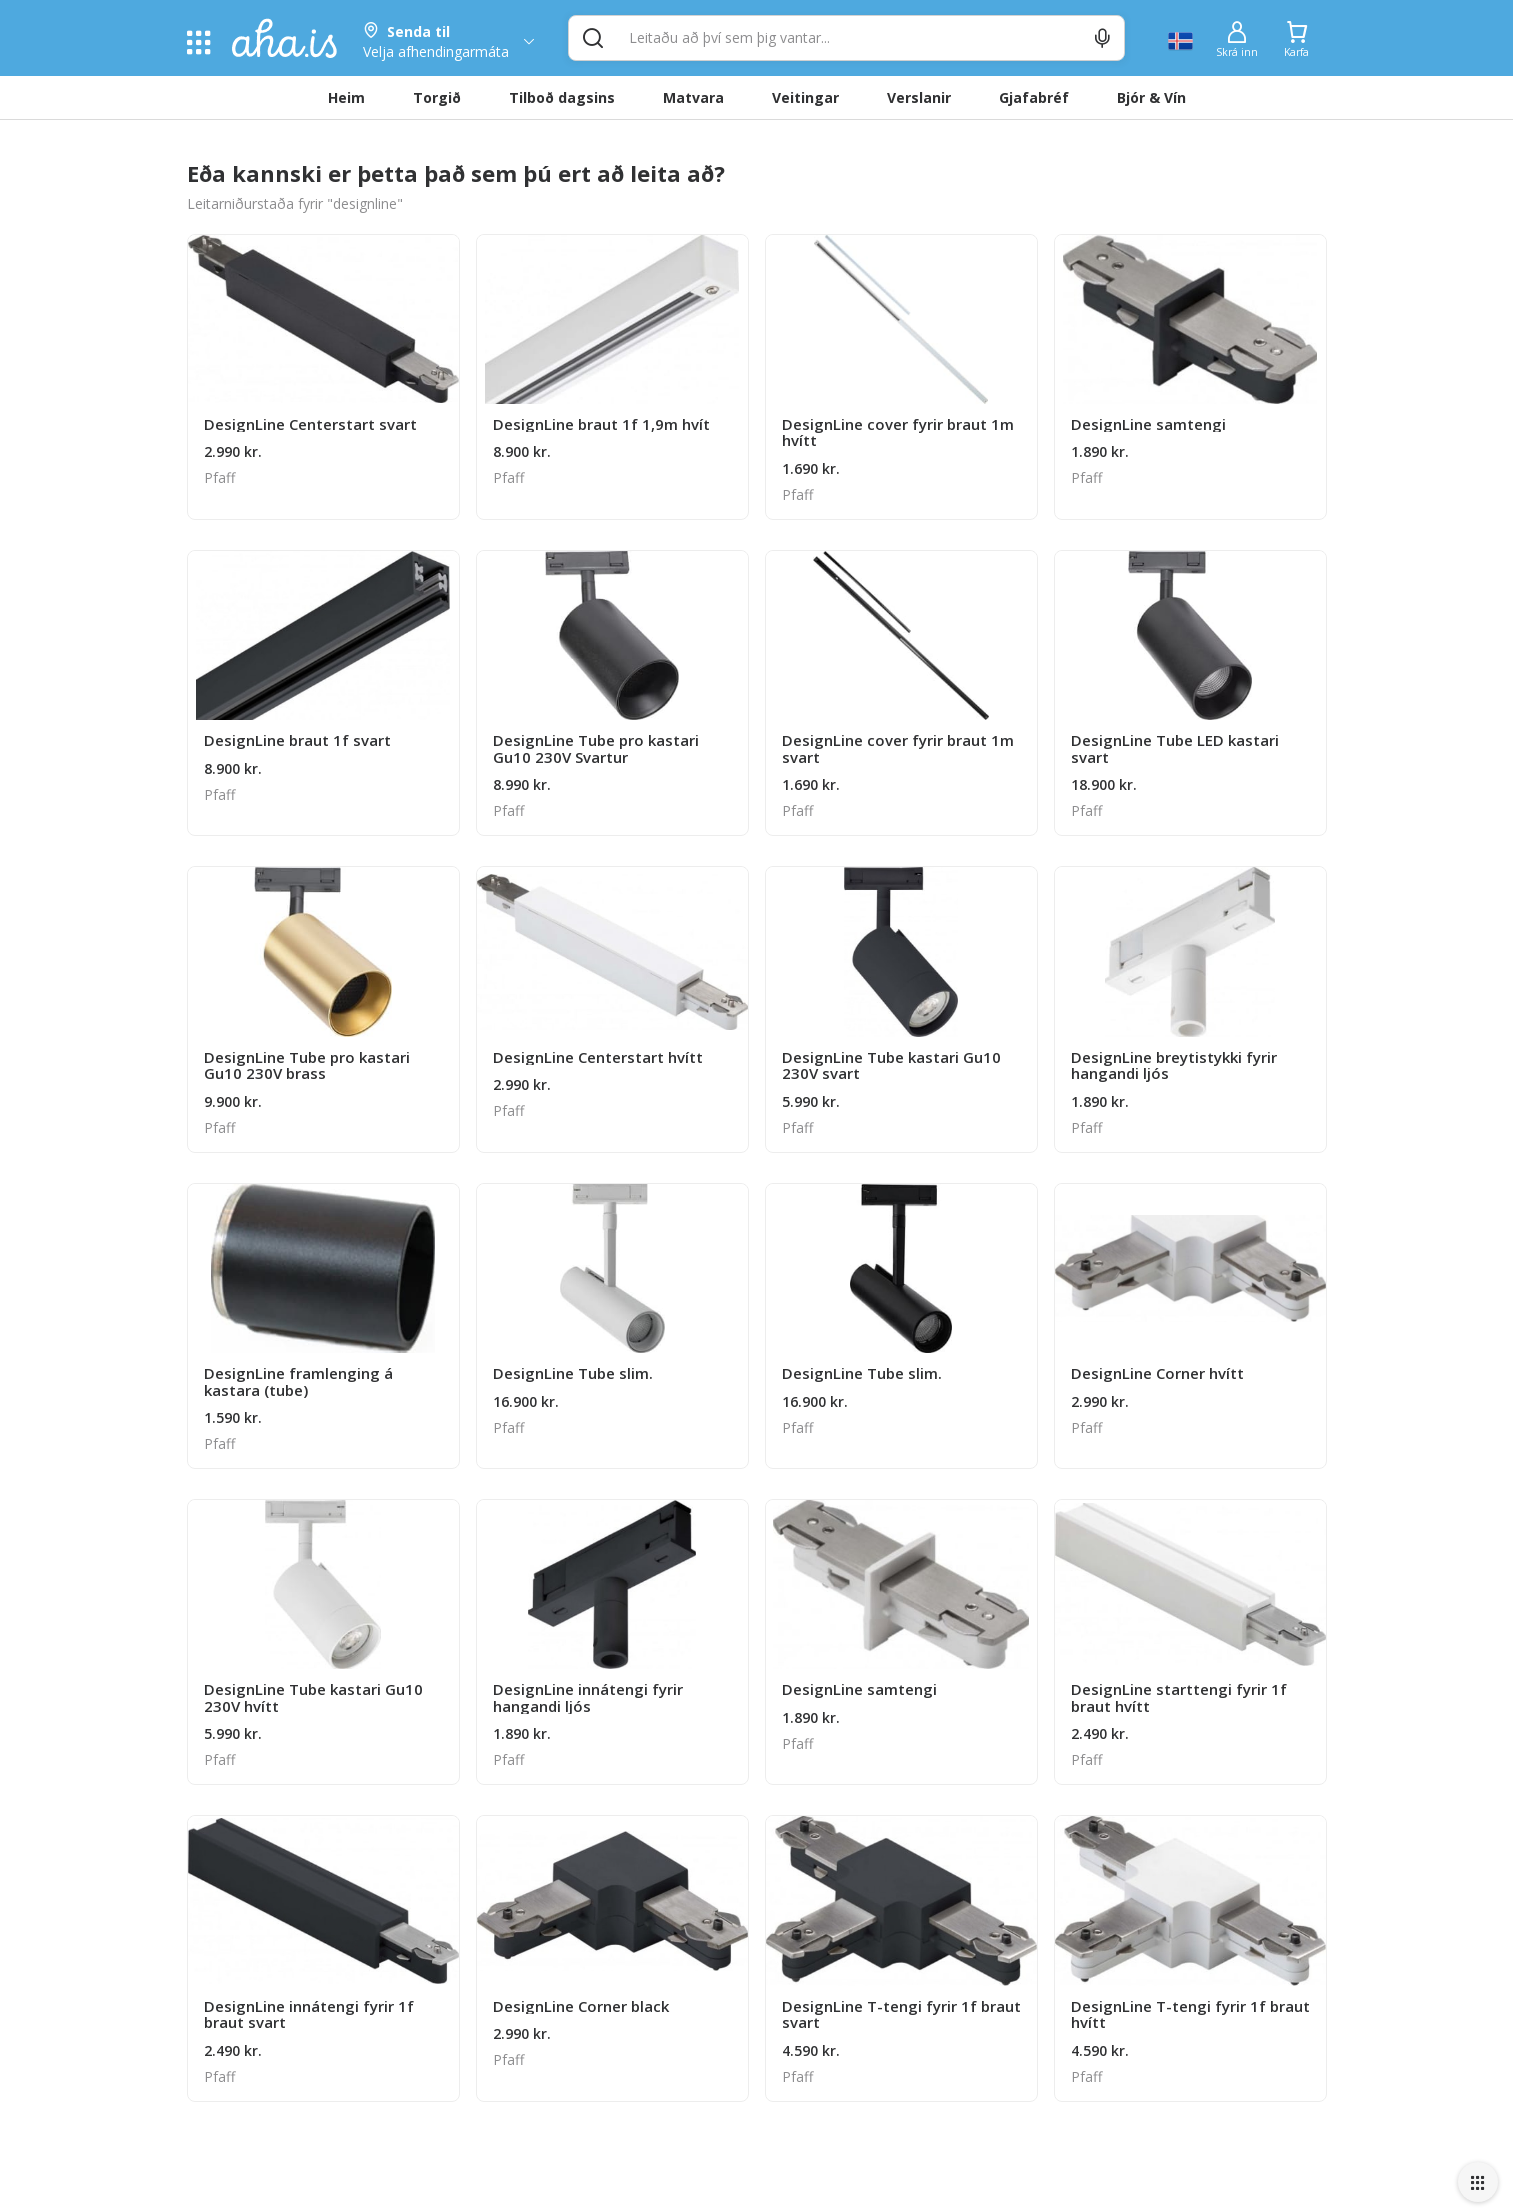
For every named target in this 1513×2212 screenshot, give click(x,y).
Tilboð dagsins (562, 97)
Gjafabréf (1034, 97)
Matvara (693, 97)
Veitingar (805, 97)
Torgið (437, 97)
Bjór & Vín (1151, 97)
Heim (346, 97)
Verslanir (919, 97)
